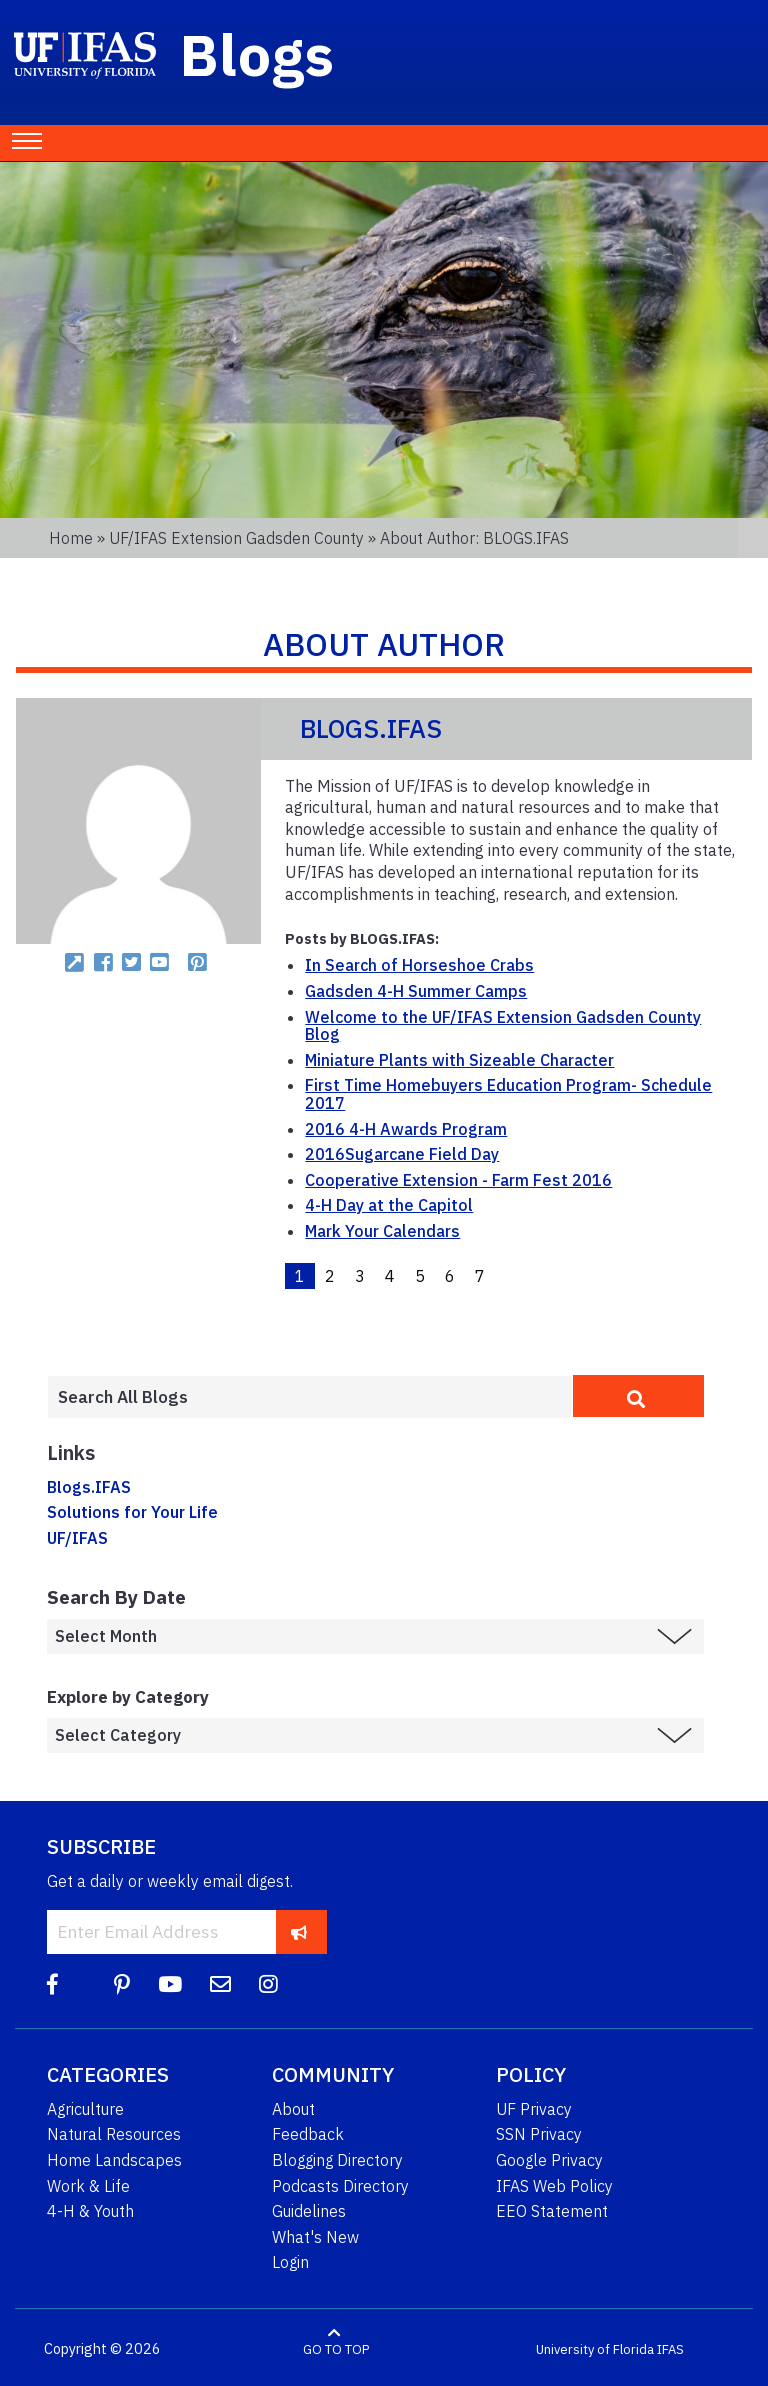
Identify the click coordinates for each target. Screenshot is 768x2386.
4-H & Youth (90, 2211)
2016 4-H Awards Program (406, 1129)
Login (290, 2262)
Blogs (257, 54)
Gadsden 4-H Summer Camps (416, 991)
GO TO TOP (336, 2349)
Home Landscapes (114, 2160)
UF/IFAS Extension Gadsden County (236, 538)
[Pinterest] (122, 1984)
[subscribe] (299, 1931)
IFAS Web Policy (554, 2186)
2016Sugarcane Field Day (402, 1154)
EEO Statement (552, 2211)
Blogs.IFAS (89, 1487)
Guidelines (309, 2211)
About (293, 2109)
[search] (638, 1396)
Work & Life (88, 2186)
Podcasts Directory (340, 2186)
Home (71, 538)
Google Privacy (549, 2160)
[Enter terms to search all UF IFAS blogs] (310, 1397)
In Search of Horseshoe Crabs (419, 965)
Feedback (308, 2134)
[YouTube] (170, 1984)
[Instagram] (268, 1984)
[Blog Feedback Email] (220, 1984)
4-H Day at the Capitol (389, 1205)
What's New (315, 2237)
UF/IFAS (77, 1538)
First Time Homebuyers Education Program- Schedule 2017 (508, 1094)
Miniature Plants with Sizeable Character (459, 1060)
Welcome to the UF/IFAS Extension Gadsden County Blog (503, 1026)
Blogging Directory (337, 2160)
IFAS (670, 2349)
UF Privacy (534, 2109)
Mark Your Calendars (382, 1231)
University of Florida (595, 2349)
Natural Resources (114, 2134)
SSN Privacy (539, 2134)
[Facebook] (52, 1984)
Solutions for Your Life (132, 1512)
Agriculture (85, 2109)
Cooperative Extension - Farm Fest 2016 (458, 1180)
